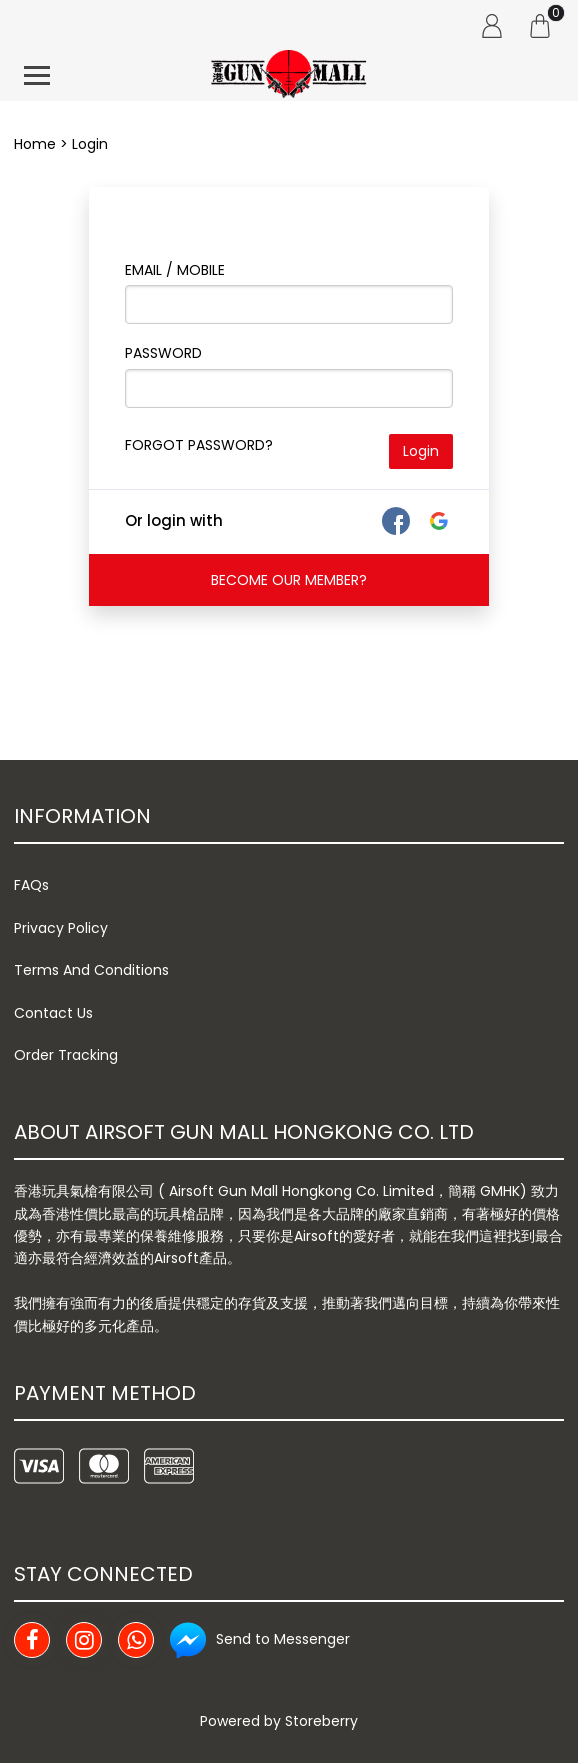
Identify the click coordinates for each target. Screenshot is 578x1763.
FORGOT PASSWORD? (199, 445)
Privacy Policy (61, 928)
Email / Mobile (175, 270)
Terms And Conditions (91, 970)
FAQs (31, 885)
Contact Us (53, 1013)
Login (421, 451)
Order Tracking (66, 1055)
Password (163, 353)
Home (35, 144)
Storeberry (321, 1721)
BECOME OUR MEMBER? (289, 580)
